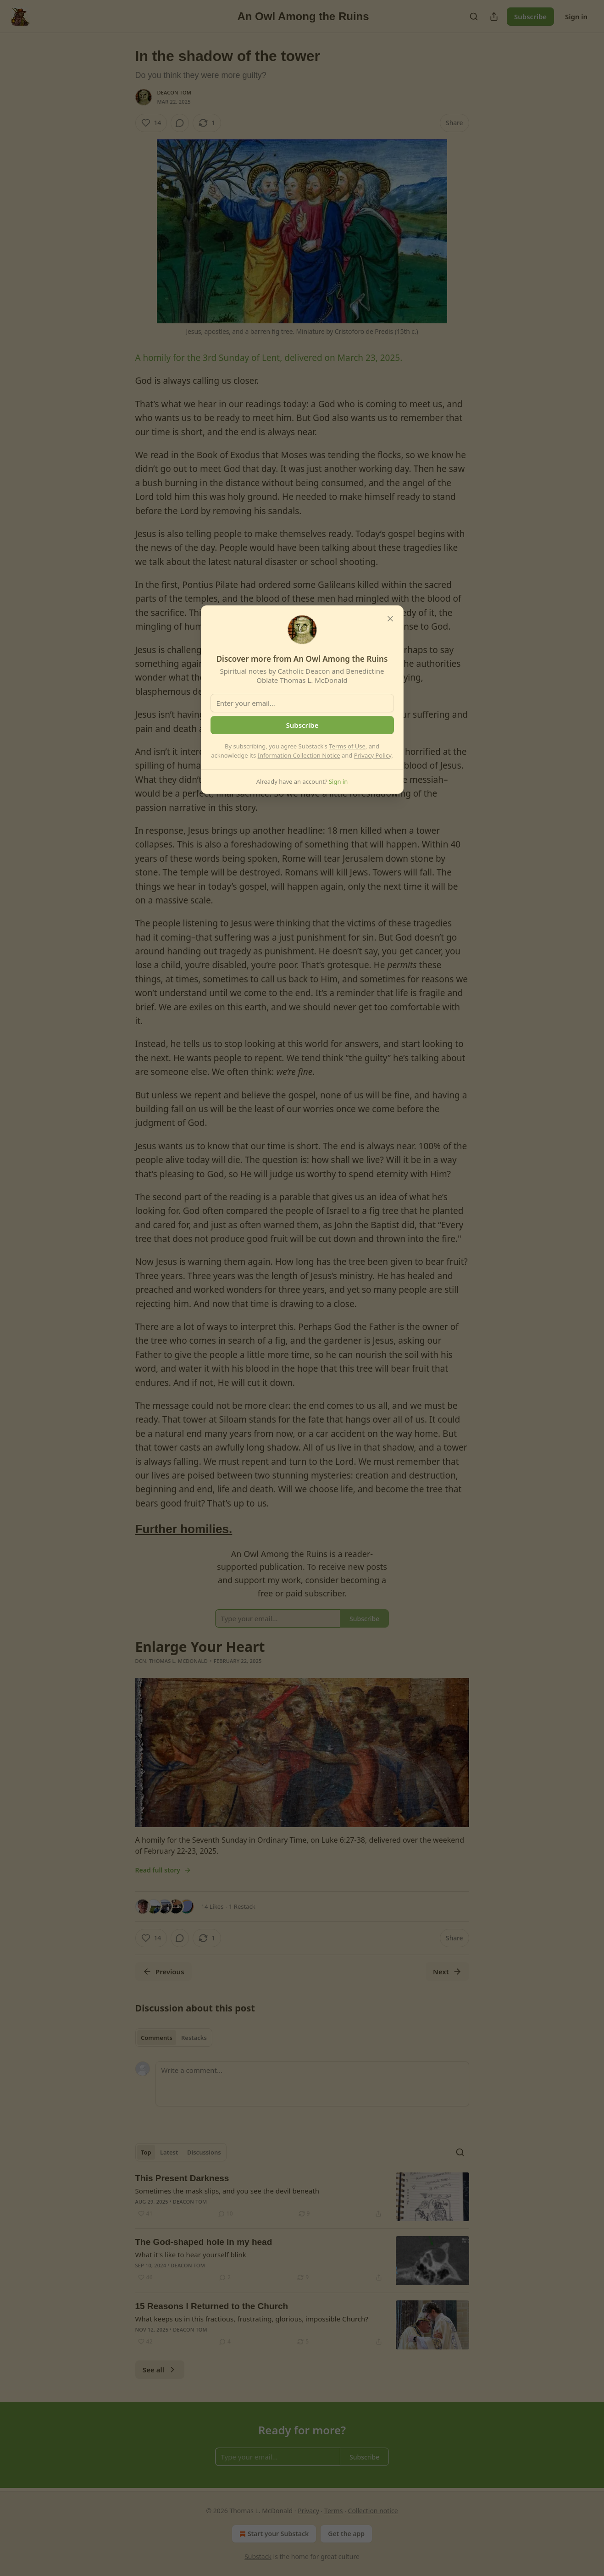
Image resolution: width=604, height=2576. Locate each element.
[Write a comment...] (312, 2084)
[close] (390, 618)
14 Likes (212, 1906)
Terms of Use (347, 746)
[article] (302, 2197)
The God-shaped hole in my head (203, 2242)
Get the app (346, 2533)
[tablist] (174, 2037)
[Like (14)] (151, 123)
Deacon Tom (174, 92)
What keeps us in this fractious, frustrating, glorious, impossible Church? (251, 2318)
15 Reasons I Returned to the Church (211, 2306)
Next (447, 1971)
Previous (163, 1971)
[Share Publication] (494, 16)
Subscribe (530, 16)
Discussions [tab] (204, 2152)
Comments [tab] (156, 2037)
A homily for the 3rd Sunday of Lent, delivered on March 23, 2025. (269, 358)
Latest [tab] (169, 2152)
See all (160, 2369)
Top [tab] (146, 2152)
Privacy (308, 2510)
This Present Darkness (182, 2178)
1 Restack (242, 1906)
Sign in (576, 16)
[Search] (474, 16)
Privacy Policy (373, 755)
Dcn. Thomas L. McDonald (171, 1660)
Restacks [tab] (194, 2037)
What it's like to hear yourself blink (190, 2254)
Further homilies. (184, 1529)
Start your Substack (273, 2534)
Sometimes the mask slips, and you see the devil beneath (227, 2190)
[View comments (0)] (180, 123)
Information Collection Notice (299, 755)
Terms (333, 2510)
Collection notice (373, 2510)
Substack (258, 2556)
